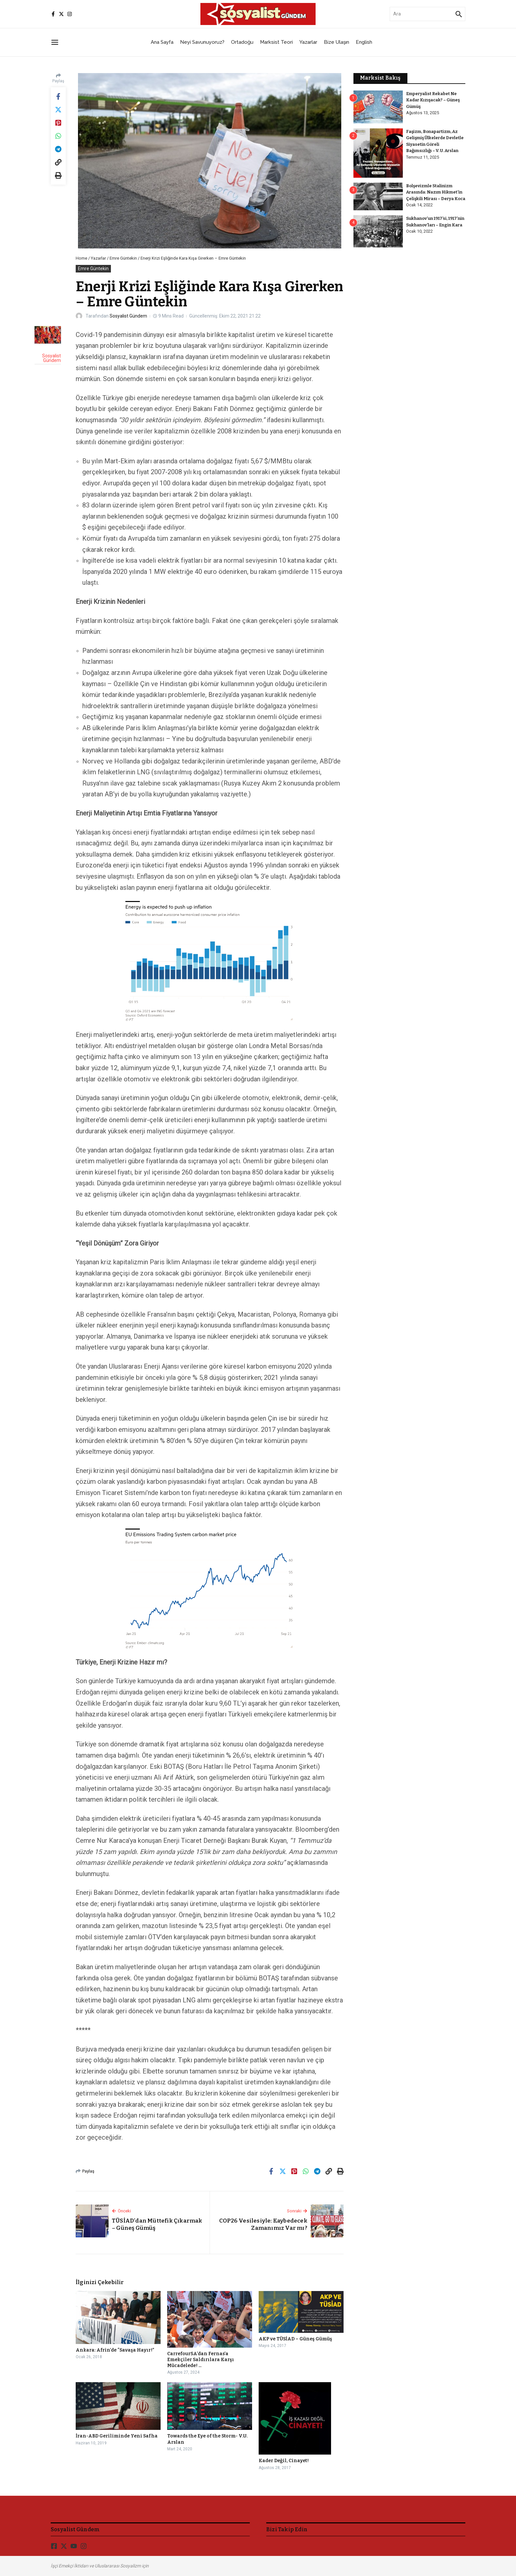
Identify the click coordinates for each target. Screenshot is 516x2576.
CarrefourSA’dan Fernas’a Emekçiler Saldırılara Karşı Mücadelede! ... (200, 2359)
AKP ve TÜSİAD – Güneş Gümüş (295, 2339)
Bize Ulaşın (336, 42)
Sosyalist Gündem (128, 316)
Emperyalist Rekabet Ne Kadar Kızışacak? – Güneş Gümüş (433, 100)
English (364, 42)
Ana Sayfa (162, 42)
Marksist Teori (276, 42)
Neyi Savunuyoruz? (202, 42)
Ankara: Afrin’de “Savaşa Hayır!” (115, 2350)
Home (81, 258)
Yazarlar (308, 42)
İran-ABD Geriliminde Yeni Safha (117, 2436)
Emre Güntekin (123, 258)
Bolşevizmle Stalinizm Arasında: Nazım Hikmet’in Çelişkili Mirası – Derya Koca (435, 192)
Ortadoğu (242, 42)
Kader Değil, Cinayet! (284, 2460)
